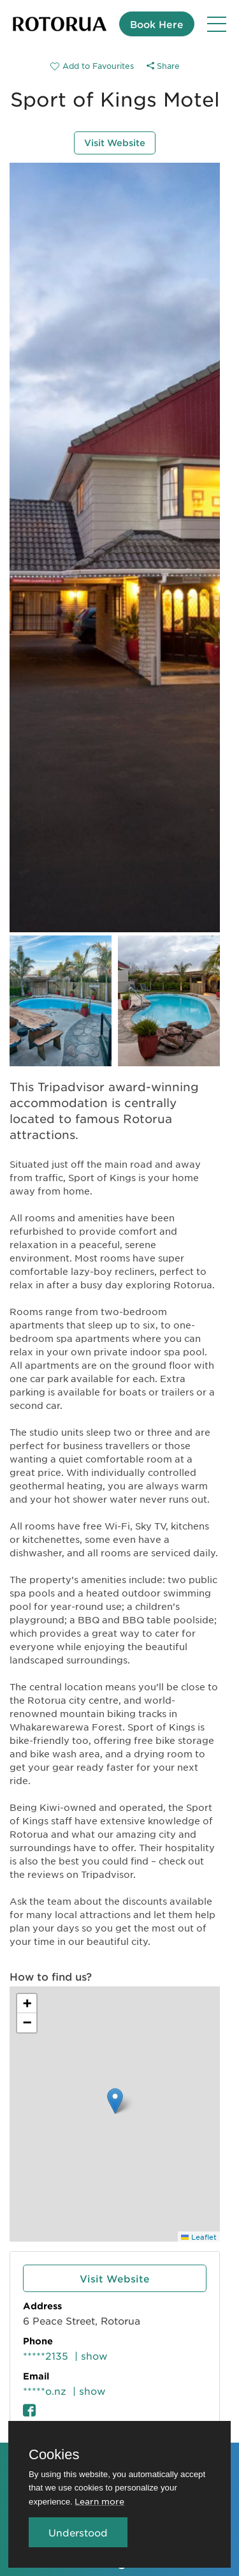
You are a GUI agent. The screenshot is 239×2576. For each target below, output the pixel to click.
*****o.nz (44, 2391)
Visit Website (114, 142)
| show (91, 2355)
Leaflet (199, 2236)
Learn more (99, 2501)
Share (163, 66)
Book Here (157, 24)
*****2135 (45, 2355)
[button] (115, 2101)
